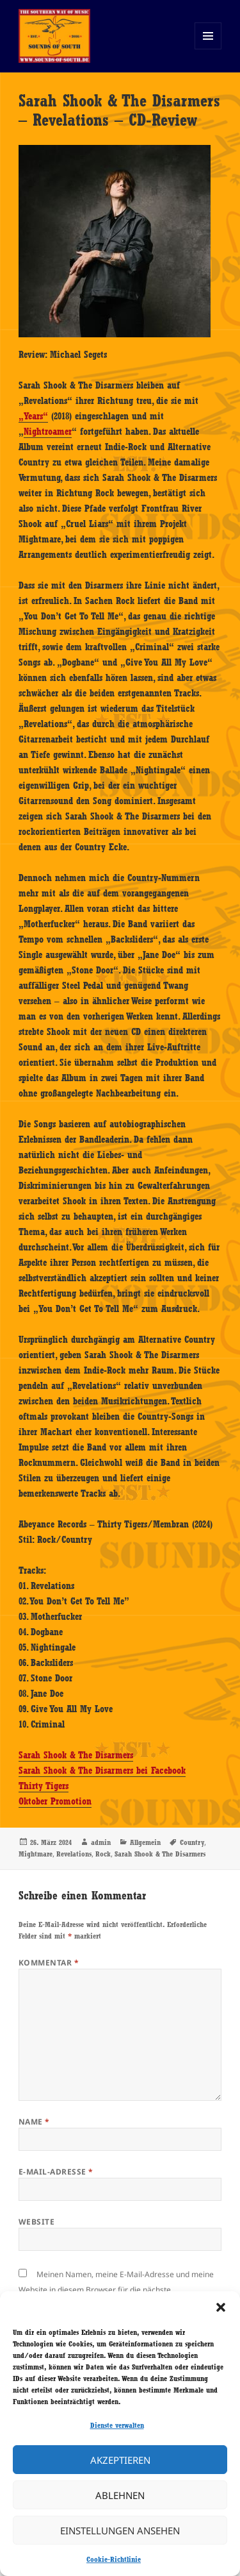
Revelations (74, 1853)
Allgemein (145, 1842)
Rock (103, 1853)
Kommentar (49, 1962)
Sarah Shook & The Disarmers (76, 1755)
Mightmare (35, 1853)
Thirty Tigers (43, 1786)
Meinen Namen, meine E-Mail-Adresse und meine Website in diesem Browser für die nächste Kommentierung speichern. (116, 2290)
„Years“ (33, 416)
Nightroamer (48, 431)
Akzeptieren (120, 2460)
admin (101, 1842)
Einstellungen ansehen (120, 2530)
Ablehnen (120, 2495)
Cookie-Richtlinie (113, 2559)
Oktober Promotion (55, 1801)
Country (192, 1842)
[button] (220, 2307)
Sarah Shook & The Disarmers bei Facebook (102, 1770)
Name (34, 2121)
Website (36, 2221)
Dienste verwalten (117, 2425)
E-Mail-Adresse (56, 2171)
